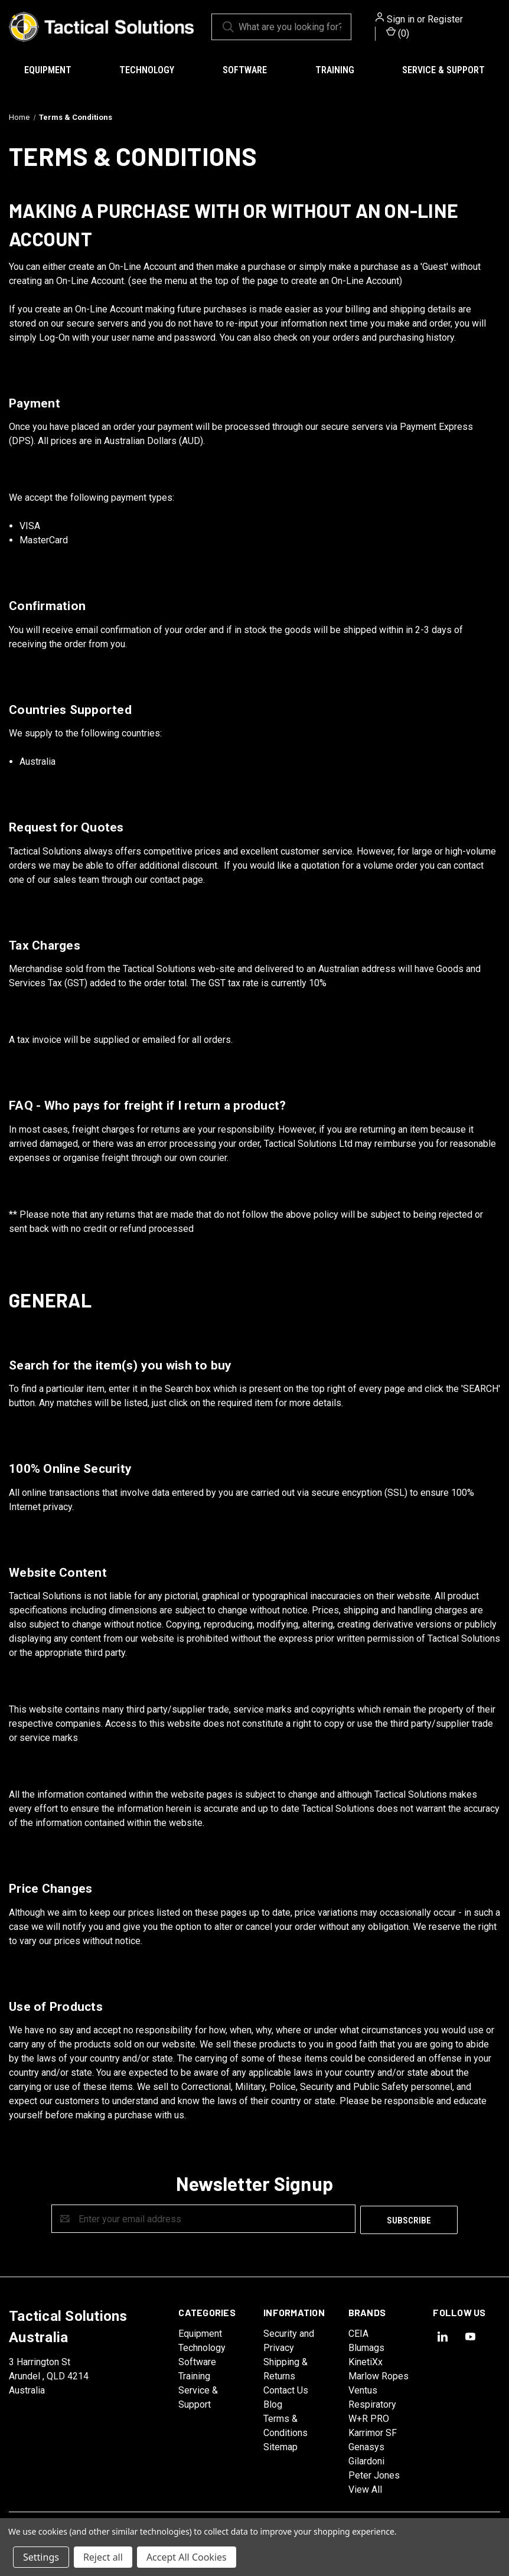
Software (245, 70)
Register (445, 19)
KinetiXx (365, 2360)
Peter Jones (374, 2474)
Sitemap (280, 2445)
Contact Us (285, 2389)
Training (334, 70)
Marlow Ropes (378, 2375)
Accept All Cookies (186, 2557)
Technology (146, 70)
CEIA (358, 2332)
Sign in (401, 19)
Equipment (47, 70)
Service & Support (443, 70)
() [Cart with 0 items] (397, 33)
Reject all (103, 2557)
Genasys (366, 2445)
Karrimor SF (372, 2431)
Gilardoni (366, 2460)
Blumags (366, 2346)
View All (365, 2488)
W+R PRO (368, 2417)
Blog (272, 2403)
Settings (41, 2557)
